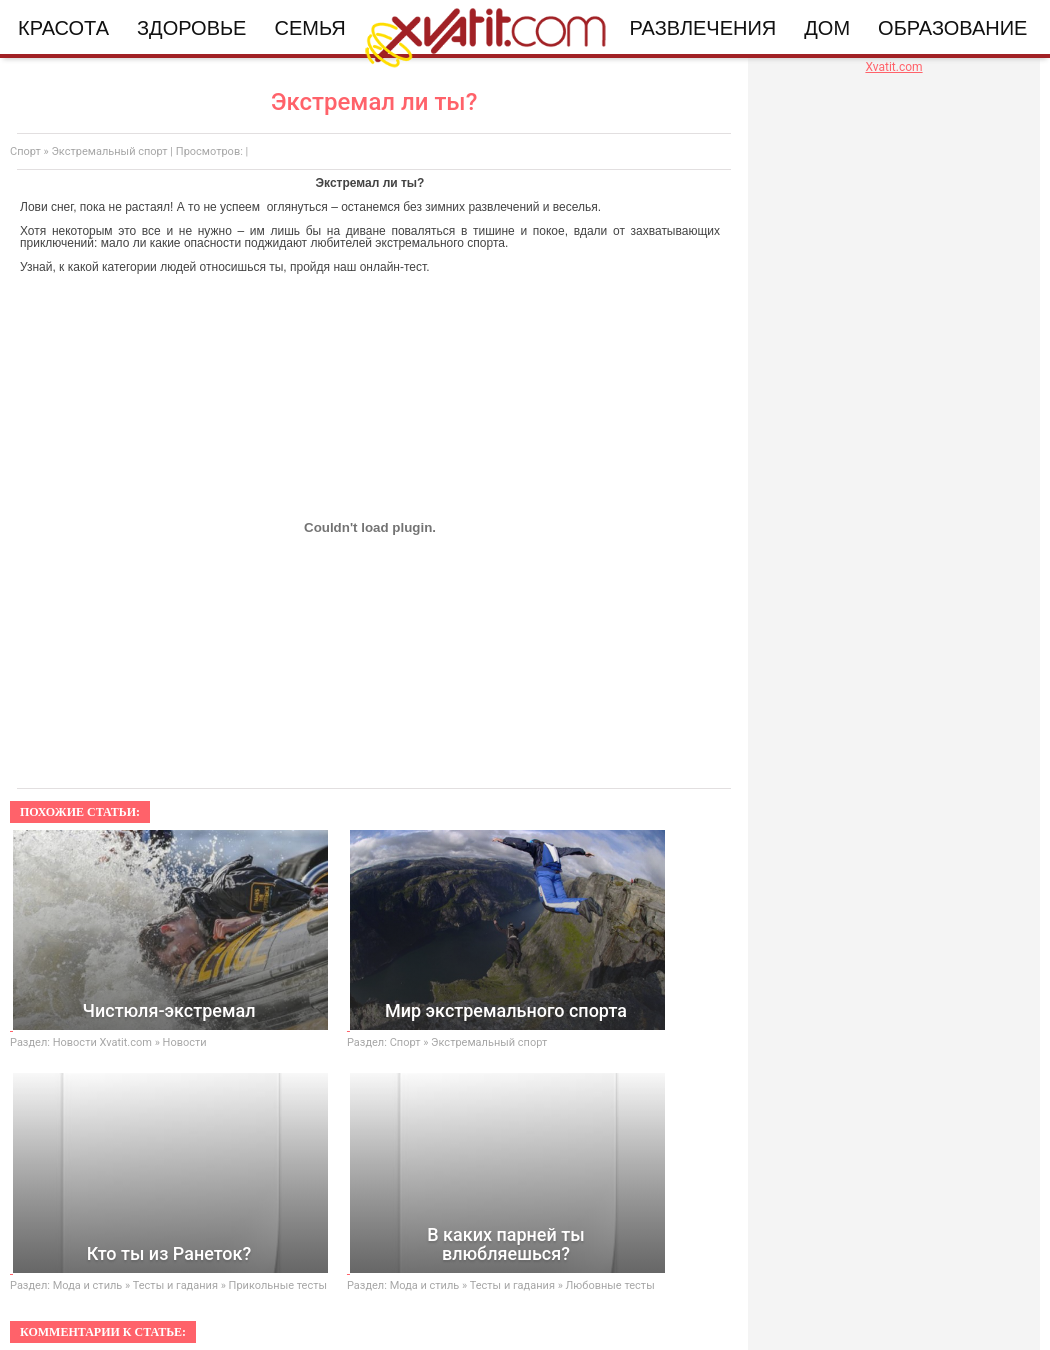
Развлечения (703, 28)
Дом (827, 28)
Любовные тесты (610, 1285)
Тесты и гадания (175, 1285)
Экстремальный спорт (109, 151)
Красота (63, 28)
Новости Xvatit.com (102, 1042)
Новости (185, 1042)
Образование (952, 28)
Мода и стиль (88, 1285)
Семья (309, 28)
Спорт (25, 151)
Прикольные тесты (278, 1285)
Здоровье (191, 28)
